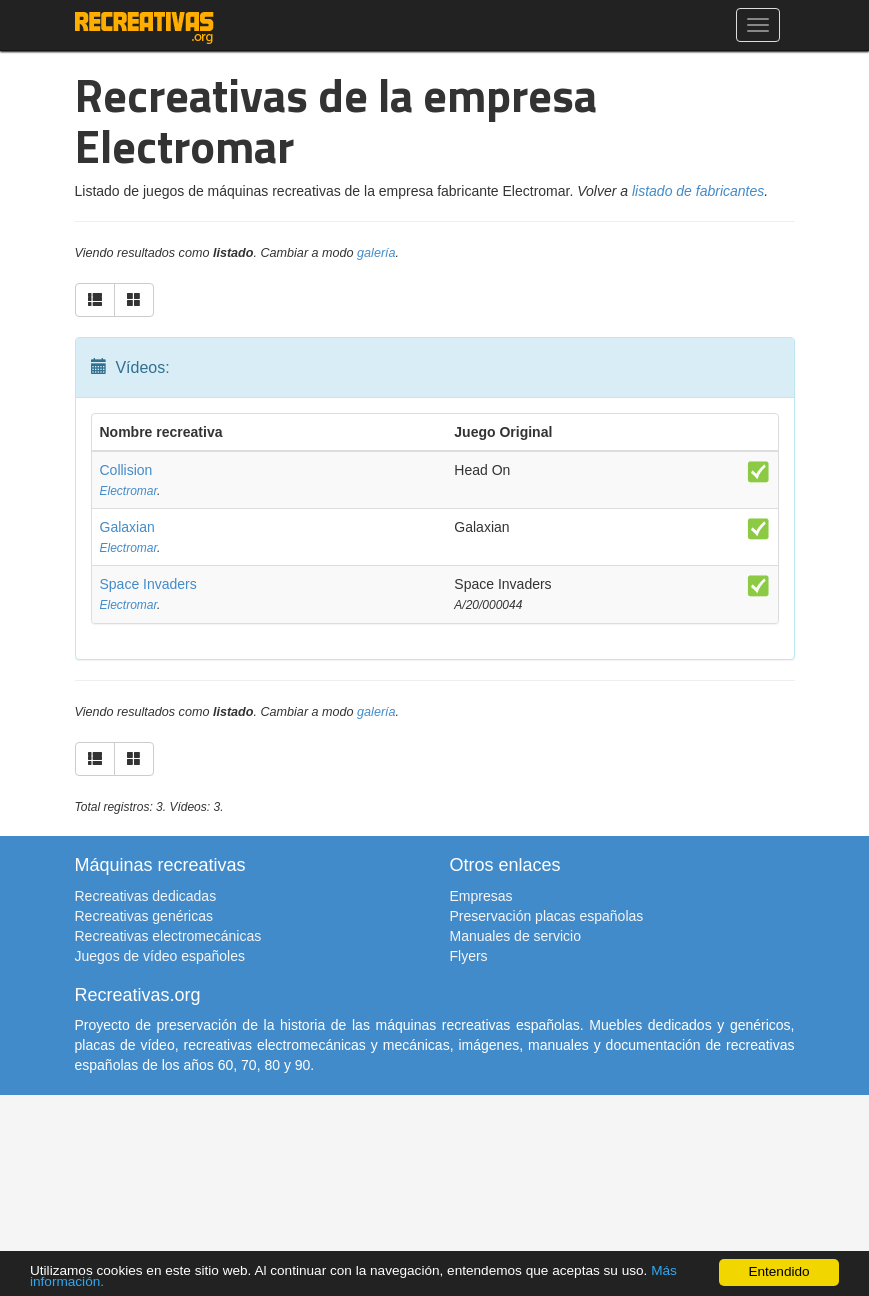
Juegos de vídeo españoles (160, 956)
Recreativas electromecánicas (168, 936)
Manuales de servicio (516, 936)
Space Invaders (148, 584)
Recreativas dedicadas (146, 896)
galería (376, 253)
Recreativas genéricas (144, 916)
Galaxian (127, 527)
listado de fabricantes (698, 191)
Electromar (129, 491)
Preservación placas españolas (547, 916)
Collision (126, 470)
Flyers (469, 956)
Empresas (481, 896)
